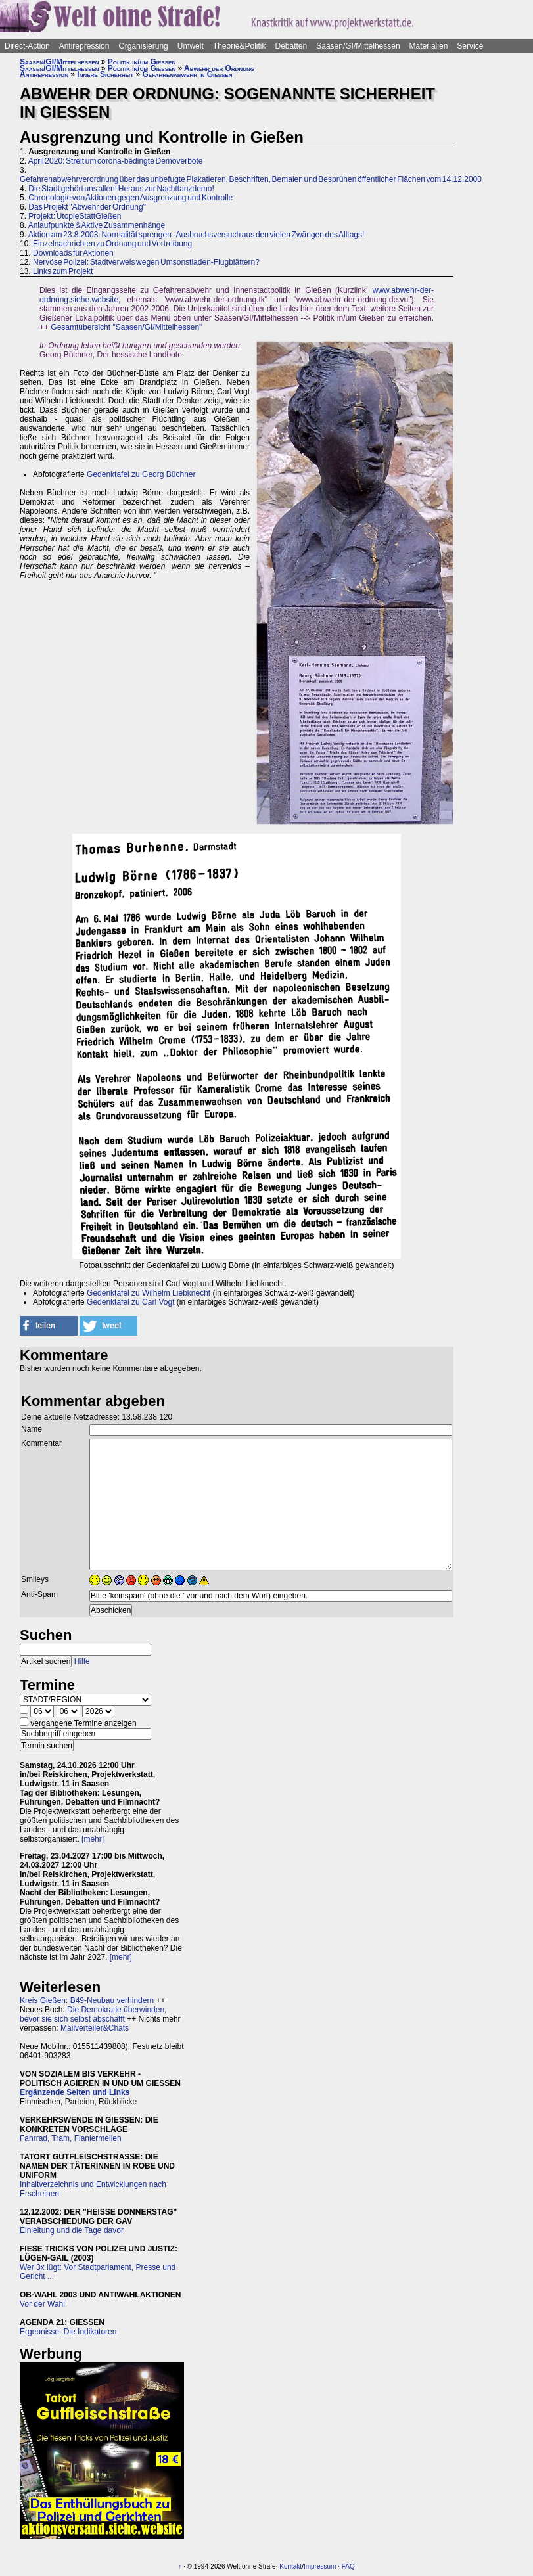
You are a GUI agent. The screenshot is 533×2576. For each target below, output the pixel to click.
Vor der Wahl (42, 2304)
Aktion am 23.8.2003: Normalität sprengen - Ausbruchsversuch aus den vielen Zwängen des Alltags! (196, 234)
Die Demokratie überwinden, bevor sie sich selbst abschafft (93, 2014)
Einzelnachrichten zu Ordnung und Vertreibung (112, 243)
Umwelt (190, 46)
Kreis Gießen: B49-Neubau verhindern (87, 2000)
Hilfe (82, 1661)
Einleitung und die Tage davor (72, 2230)
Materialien (428, 46)
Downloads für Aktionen (73, 253)
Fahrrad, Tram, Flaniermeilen (71, 2138)
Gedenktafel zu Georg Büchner (141, 474)
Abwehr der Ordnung (219, 68)
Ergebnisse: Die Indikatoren (68, 2331)
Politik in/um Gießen (141, 61)
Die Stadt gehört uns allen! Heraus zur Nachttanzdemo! (121, 188)
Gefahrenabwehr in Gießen (188, 74)
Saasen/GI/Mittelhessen (358, 46)
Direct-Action (27, 46)
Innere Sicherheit (105, 74)
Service (470, 46)
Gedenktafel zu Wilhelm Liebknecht (148, 1293)
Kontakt (290, 2566)
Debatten (291, 46)
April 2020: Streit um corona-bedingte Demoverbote (115, 161)
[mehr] (92, 1838)
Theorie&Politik (239, 46)
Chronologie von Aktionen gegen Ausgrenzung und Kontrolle (130, 197)
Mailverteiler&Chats (94, 2028)
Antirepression (84, 46)
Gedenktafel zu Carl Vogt (130, 1302)
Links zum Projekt (63, 271)
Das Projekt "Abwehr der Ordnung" (87, 207)
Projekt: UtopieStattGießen (74, 216)
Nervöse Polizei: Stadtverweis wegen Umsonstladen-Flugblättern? (146, 262)
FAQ (348, 2566)
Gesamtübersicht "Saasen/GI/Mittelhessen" (126, 327)
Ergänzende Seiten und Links (74, 2092)
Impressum (320, 2566)
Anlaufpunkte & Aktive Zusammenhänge (96, 225)
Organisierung (143, 46)
